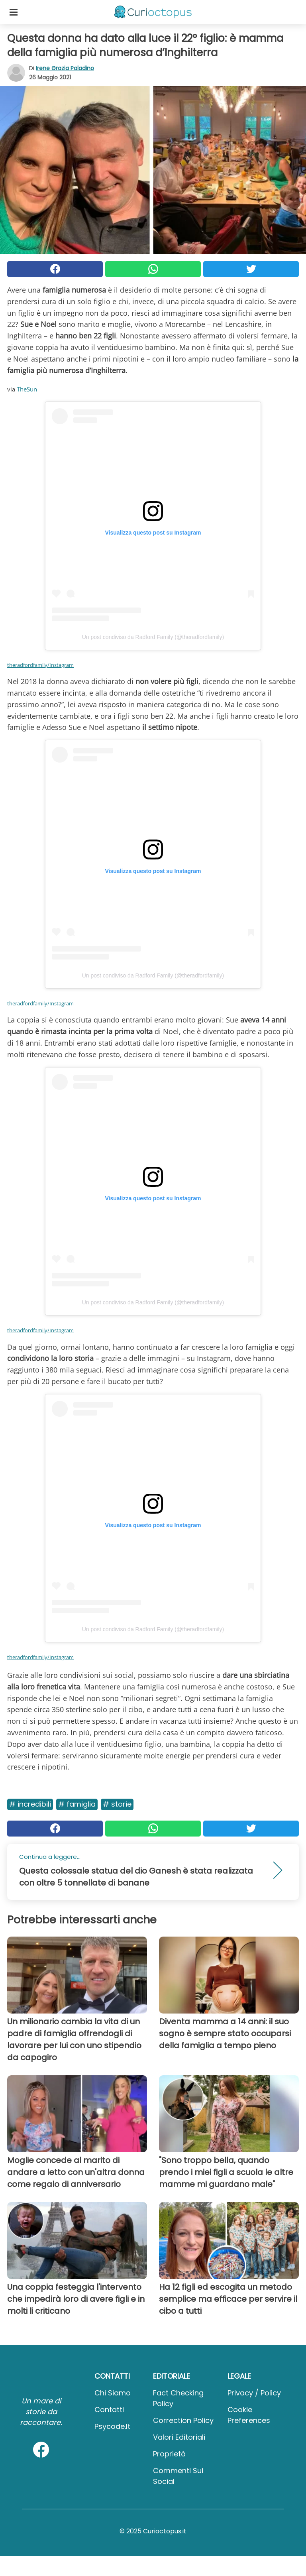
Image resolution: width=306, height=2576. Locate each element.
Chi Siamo (112, 2393)
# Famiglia (77, 1804)
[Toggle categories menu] (13, 12)
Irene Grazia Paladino (65, 68)
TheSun (27, 389)
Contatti (109, 2410)
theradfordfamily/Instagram (40, 665)
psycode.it (112, 2426)
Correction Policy (183, 2420)
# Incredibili (30, 1804)
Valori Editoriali (179, 2437)
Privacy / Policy (254, 2393)
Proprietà (169, 2454)
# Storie (117, 1804)
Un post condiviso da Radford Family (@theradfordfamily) (153, 637)
